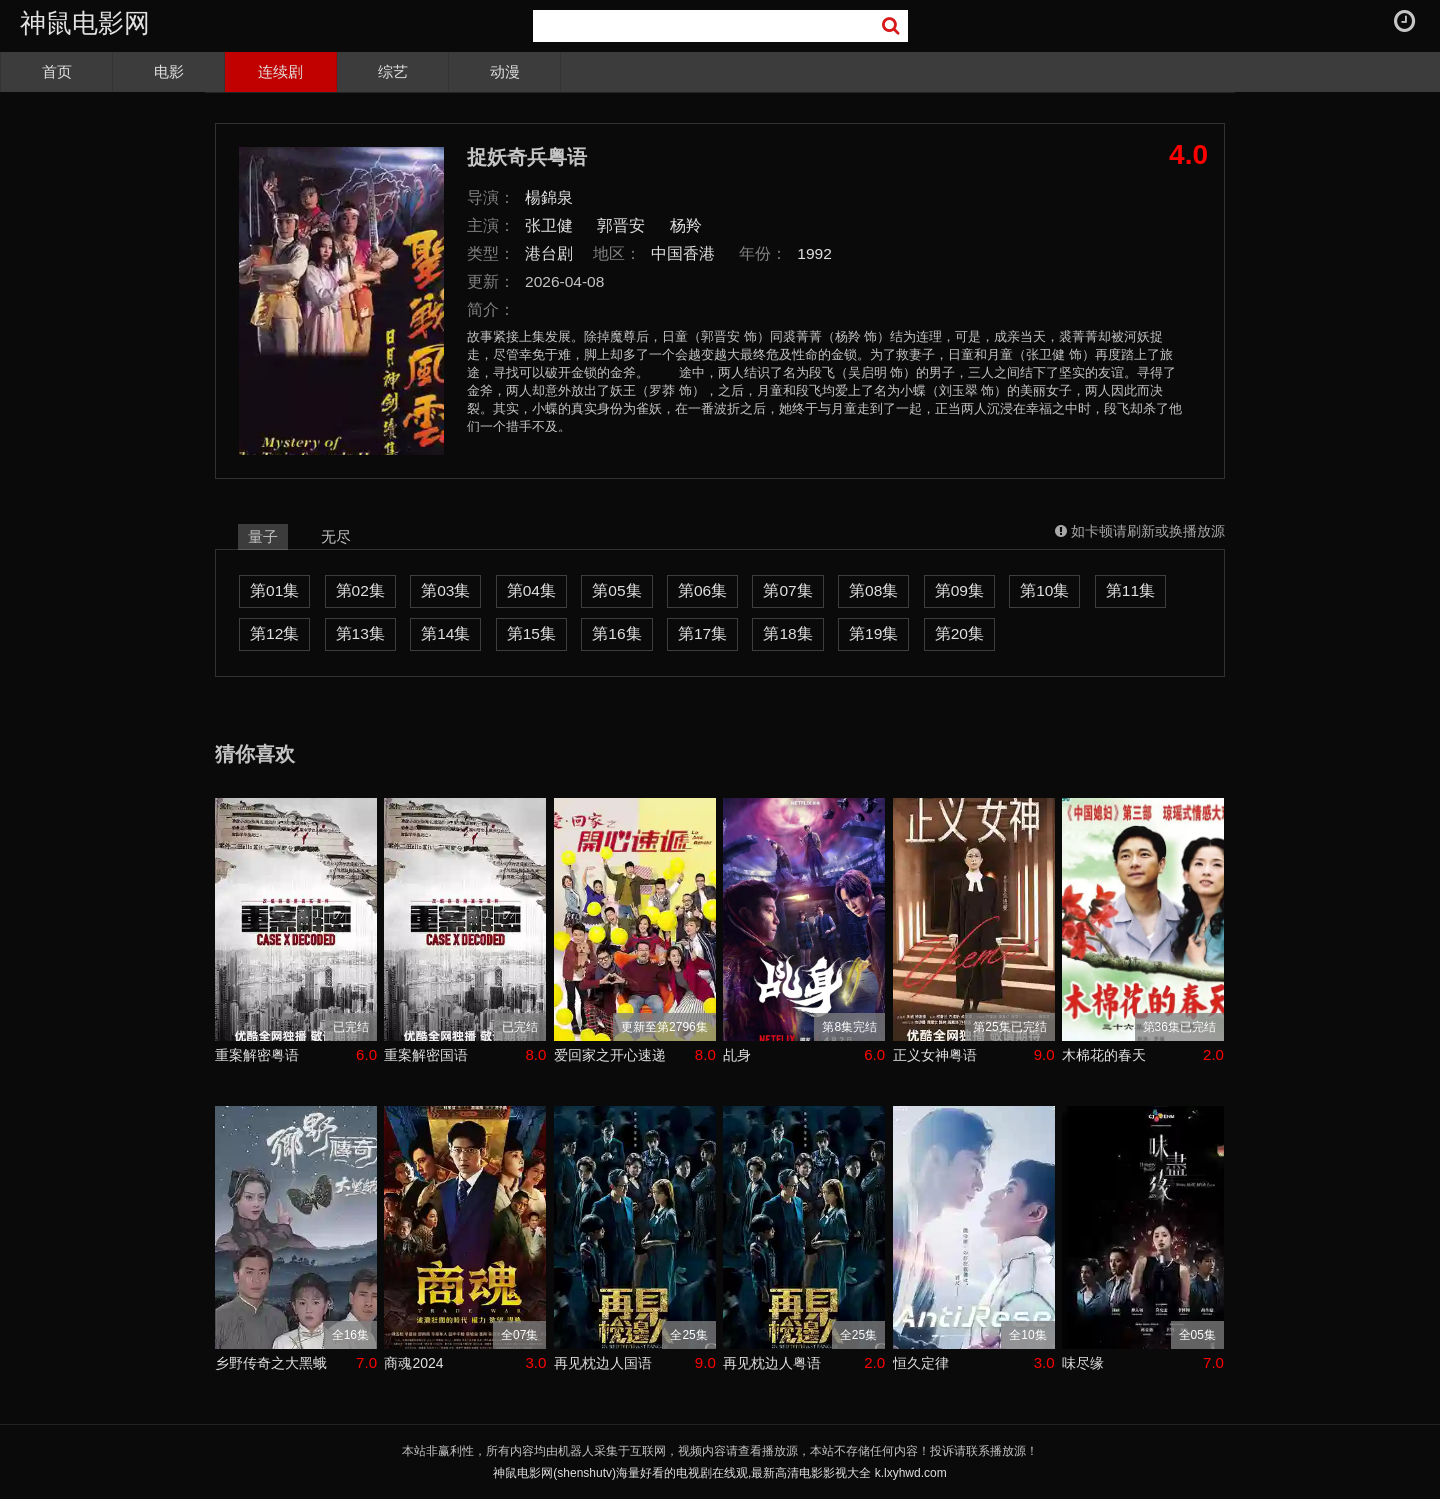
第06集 (702, 590)
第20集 (959, 633)
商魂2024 (413, 1363)
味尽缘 (1083, 1363)
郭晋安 (621, 225)
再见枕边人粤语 (772, 1363)
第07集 (787, 590)
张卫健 (549, 225)
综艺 (393, 71)
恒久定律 (921, 1363)
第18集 (787, 633)
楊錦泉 (549, 197)
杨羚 (686, 225)
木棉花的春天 (1104, 1055)
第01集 (274, 590)
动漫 (505, 71)
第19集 (873, 633)
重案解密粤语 (257, 1055)
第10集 (1044, 590)
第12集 (274, 633)
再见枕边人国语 (603, 1363)
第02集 (360, 590)
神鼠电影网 (85, 23)
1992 (814, 253)
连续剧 (280, 71)
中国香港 (683, 253)
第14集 (445, 633)
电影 (169, 71)
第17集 (702, 633)
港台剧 (549, 253)
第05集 (616, 590)
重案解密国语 (426, 1055)
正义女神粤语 (935, 1055)
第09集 (959, 590)
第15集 (531, 633)
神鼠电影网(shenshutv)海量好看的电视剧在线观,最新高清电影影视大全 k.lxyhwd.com (719, 1473)
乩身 (737, 1055)
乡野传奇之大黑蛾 (271, 1363)
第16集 (616, 633)
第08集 (873, 590)
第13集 (360, 633)
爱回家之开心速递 (610, 1055)
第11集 (1130, 590)
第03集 (445, 590)
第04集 (531, 590)
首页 (57, 71)
